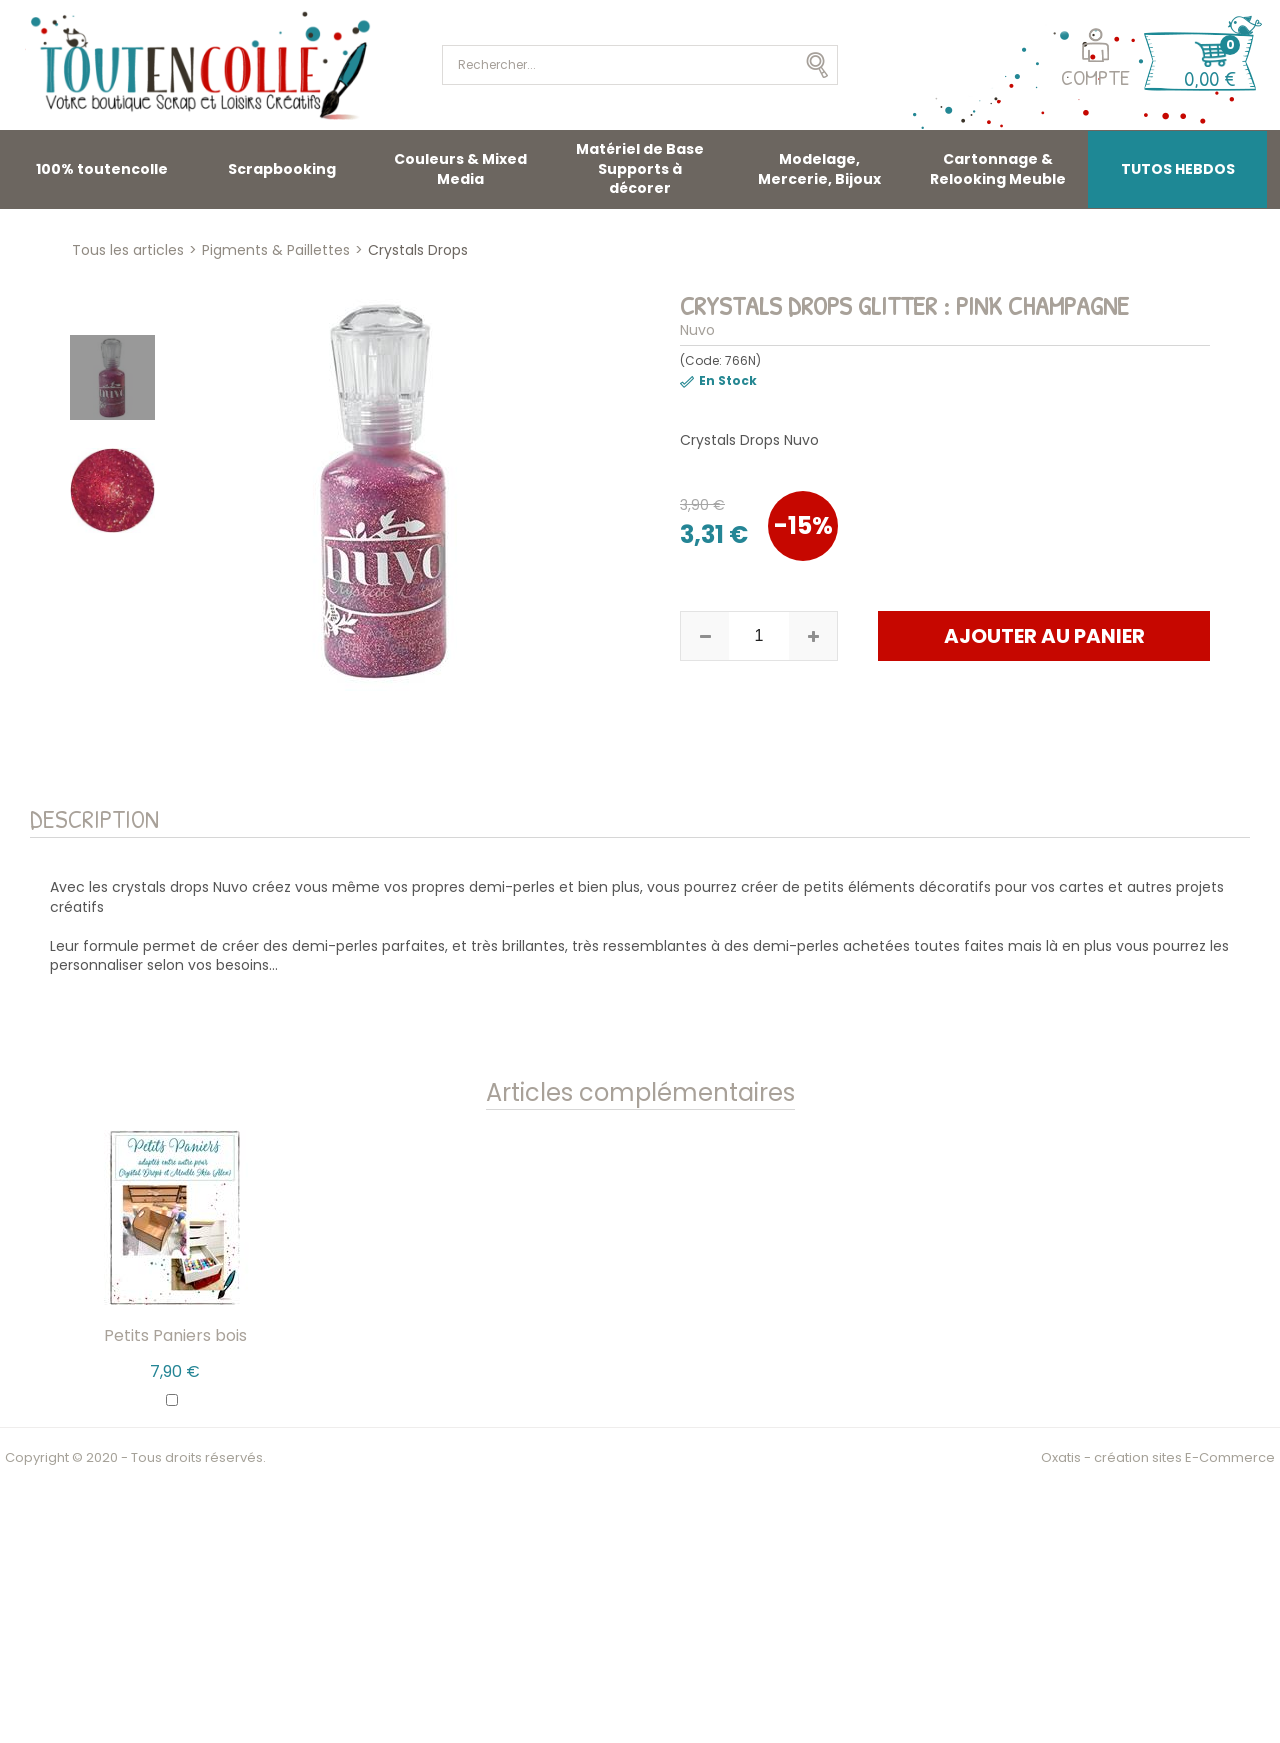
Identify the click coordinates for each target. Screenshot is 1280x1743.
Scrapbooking (282, 169)
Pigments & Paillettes (276, 250)
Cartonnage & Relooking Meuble (998, 169)
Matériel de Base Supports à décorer (640, 168)
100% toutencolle (102, 169)
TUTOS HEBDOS (1178, 169)
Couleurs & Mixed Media (460, 169)
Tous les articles (128, 250)
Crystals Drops (418, 250)
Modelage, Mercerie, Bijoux (819, 169)
